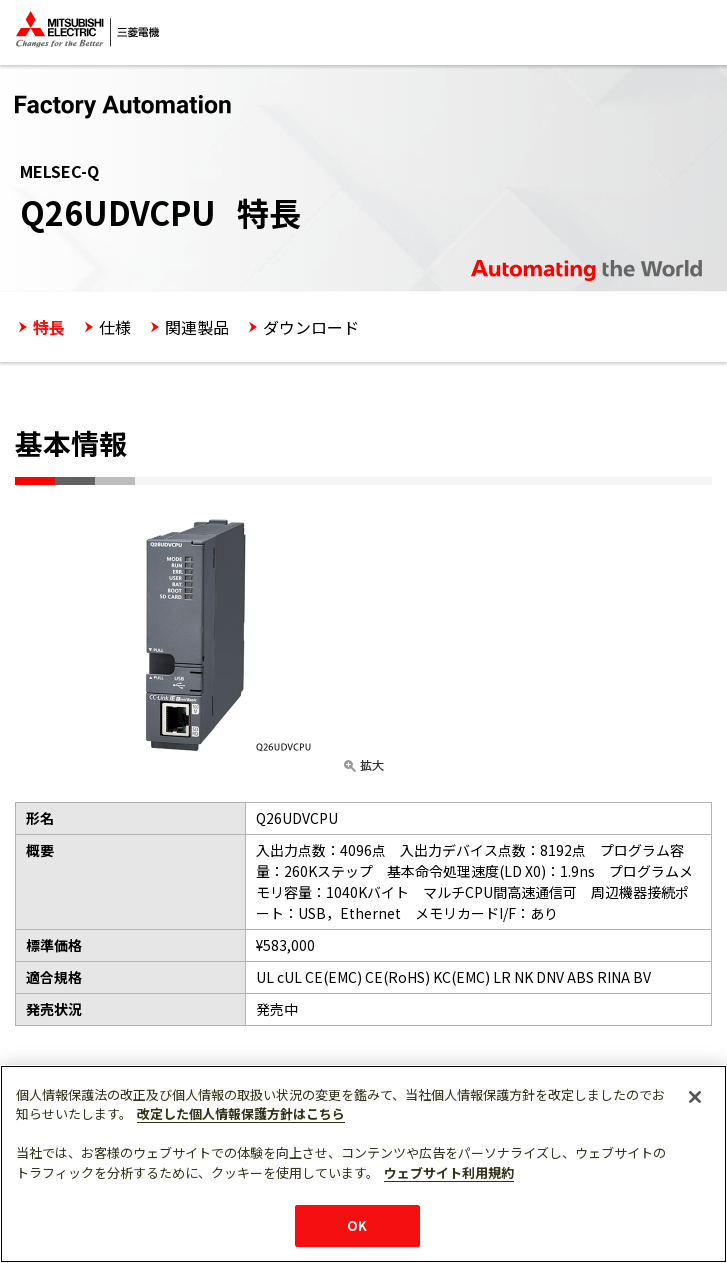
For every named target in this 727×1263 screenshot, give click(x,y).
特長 (49, 327)
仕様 (115, 327)
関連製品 (197, 327)
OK (357, 1225)
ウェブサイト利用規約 (449, 1172)
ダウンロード (311, 327)
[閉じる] (695, 1097)
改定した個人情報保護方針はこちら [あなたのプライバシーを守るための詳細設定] (241, 1113)
